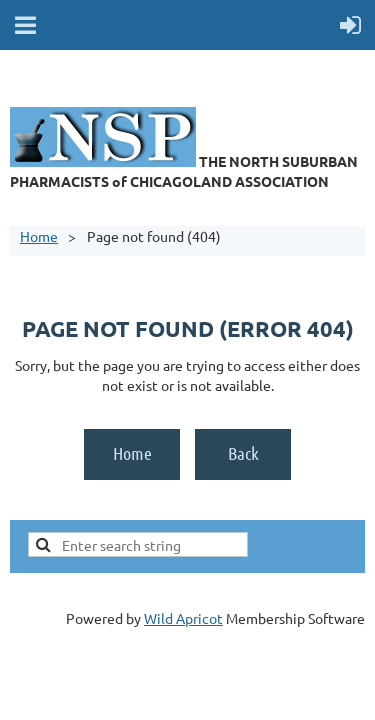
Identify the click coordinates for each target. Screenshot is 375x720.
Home (39, 236)
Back (243, 453)
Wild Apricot (183, 618)
